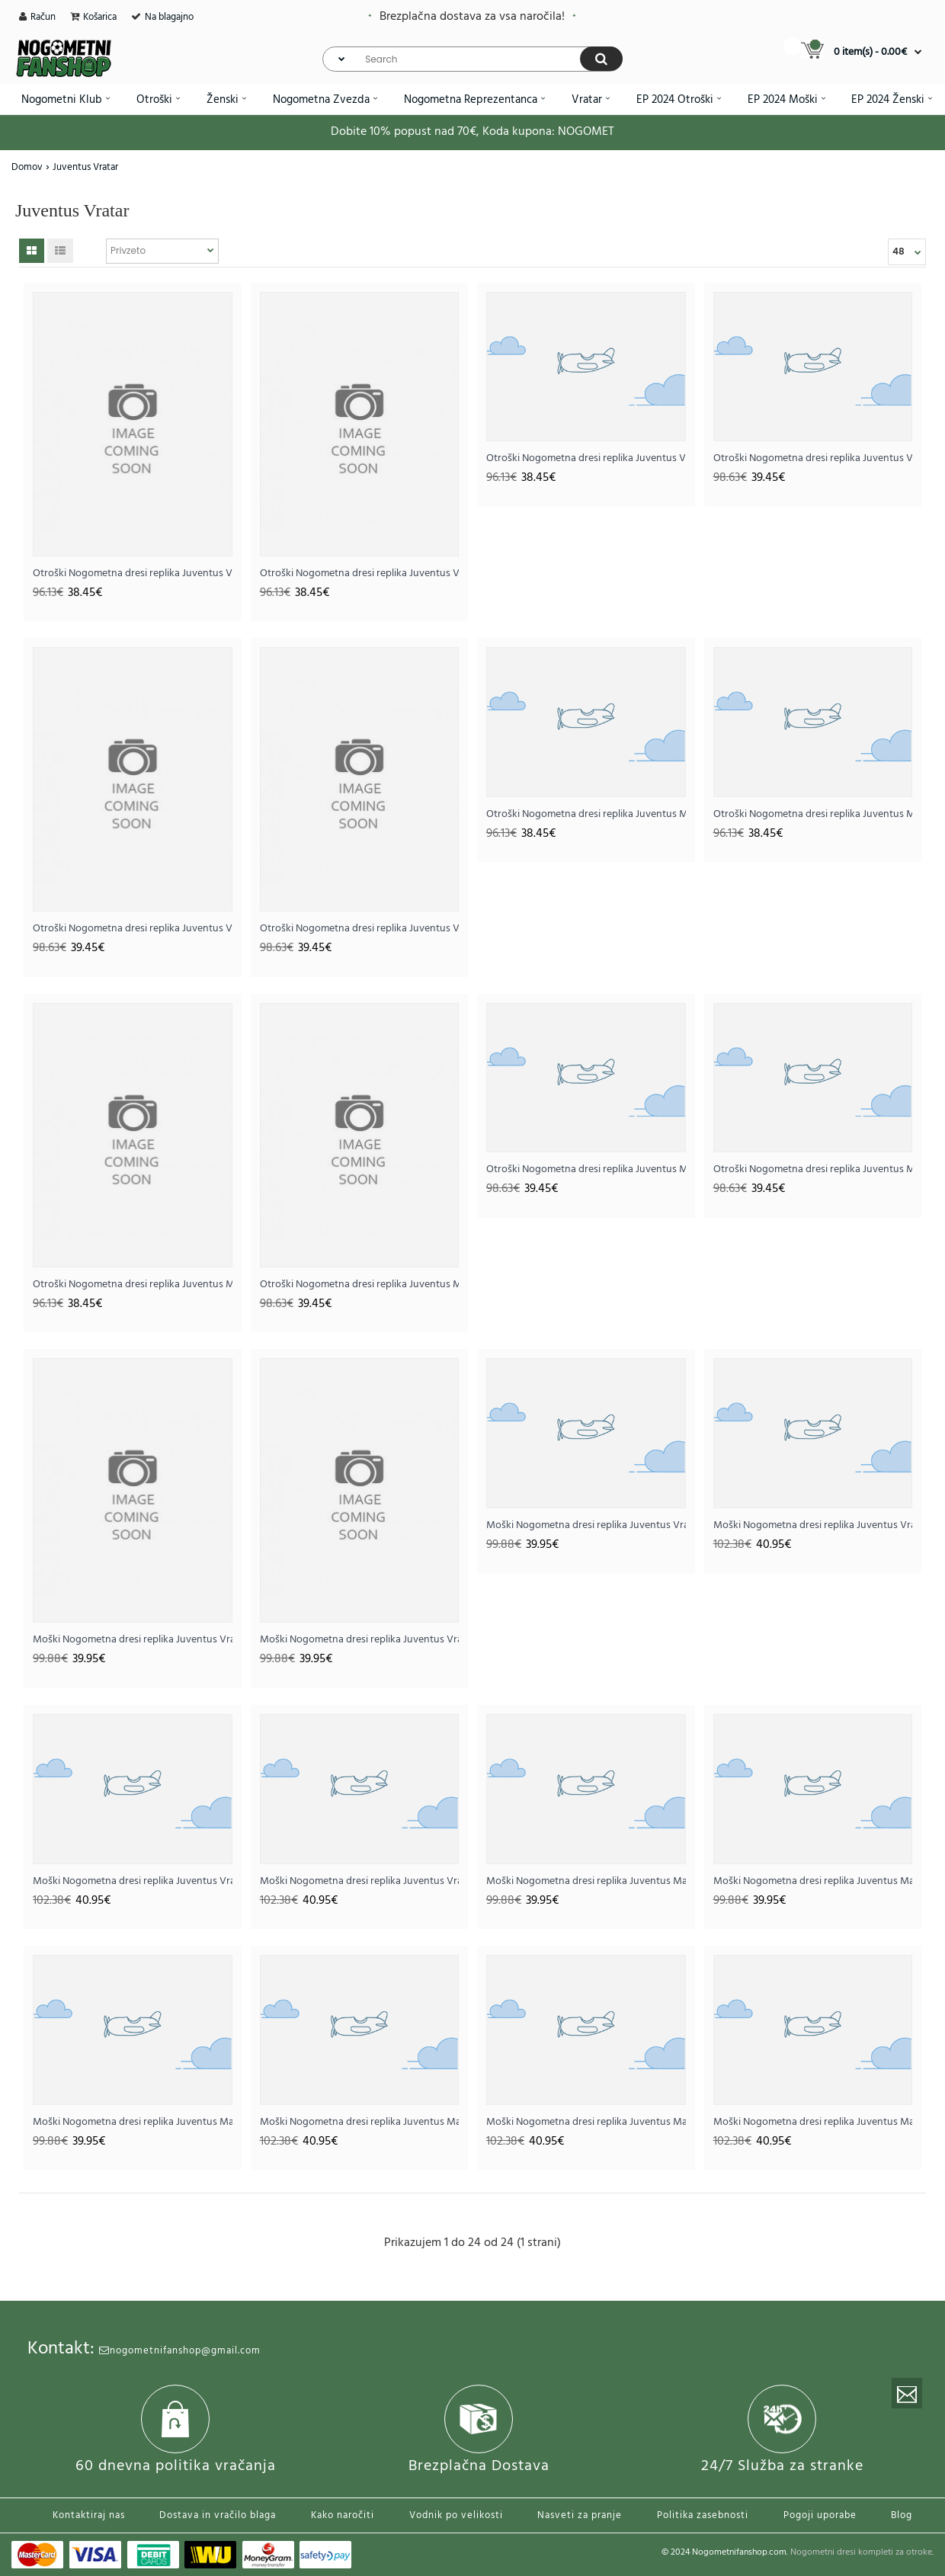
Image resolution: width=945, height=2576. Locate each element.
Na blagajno (169, 17)
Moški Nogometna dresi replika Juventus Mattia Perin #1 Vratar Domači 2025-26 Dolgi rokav (360, 2122)
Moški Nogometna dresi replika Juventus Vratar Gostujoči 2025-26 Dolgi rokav (132, 1881)
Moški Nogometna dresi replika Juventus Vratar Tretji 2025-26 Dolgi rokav (360, 1881)
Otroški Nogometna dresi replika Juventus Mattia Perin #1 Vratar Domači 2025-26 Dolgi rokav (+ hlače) (360, 1285)
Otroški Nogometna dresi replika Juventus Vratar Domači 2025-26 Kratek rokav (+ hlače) (132, 574)
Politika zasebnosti (702, 2515)
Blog (901, 2515)
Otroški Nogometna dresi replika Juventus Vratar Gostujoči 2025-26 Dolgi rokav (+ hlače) (132, 929)
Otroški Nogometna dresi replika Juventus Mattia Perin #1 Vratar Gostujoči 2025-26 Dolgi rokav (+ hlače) (586, 1169)
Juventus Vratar (85, 167)
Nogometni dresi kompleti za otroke (861, 2552)
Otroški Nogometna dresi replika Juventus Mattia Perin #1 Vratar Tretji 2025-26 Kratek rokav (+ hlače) (132, 1285)
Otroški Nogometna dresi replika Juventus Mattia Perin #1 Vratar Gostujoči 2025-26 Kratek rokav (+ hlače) (813, 814)
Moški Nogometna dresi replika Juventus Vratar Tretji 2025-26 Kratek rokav (586, 1525)
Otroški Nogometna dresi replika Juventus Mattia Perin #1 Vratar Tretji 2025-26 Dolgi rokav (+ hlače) (813, 1169)
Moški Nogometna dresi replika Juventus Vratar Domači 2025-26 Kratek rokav (132, 1640)
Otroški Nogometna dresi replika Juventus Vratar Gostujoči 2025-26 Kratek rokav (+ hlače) (360, 574)
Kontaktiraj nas (89, 2515)
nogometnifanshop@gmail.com (180, 2351)
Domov (27, 167)
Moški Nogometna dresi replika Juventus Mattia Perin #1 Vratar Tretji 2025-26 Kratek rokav (132, 2122)
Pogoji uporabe (820, 2515)
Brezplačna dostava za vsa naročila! (472, 17)
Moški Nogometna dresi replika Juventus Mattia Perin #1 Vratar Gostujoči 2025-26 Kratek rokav (813, 1881)
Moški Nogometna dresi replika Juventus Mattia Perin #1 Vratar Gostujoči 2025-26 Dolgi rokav (586, 2122)
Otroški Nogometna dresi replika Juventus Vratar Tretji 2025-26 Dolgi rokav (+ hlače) (360, 929)
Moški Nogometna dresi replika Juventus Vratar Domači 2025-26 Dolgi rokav (813, 1525)
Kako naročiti (342, 2515)
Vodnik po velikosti (456, 2515)
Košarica (100, 17)
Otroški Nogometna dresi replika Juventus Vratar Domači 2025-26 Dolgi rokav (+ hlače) (813, 458)
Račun (43, 17)
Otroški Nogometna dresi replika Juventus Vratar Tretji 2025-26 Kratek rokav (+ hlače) (586, 458)
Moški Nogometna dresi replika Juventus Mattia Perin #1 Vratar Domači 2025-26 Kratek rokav (586, 1881)
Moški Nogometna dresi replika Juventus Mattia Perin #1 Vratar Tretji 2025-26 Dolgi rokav (813, 2122)
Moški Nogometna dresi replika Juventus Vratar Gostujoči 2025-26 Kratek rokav (360, 1640)
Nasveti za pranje (579, 2515)
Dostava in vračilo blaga (217, 2515)
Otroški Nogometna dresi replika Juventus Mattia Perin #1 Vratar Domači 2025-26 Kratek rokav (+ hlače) (586, 814)
